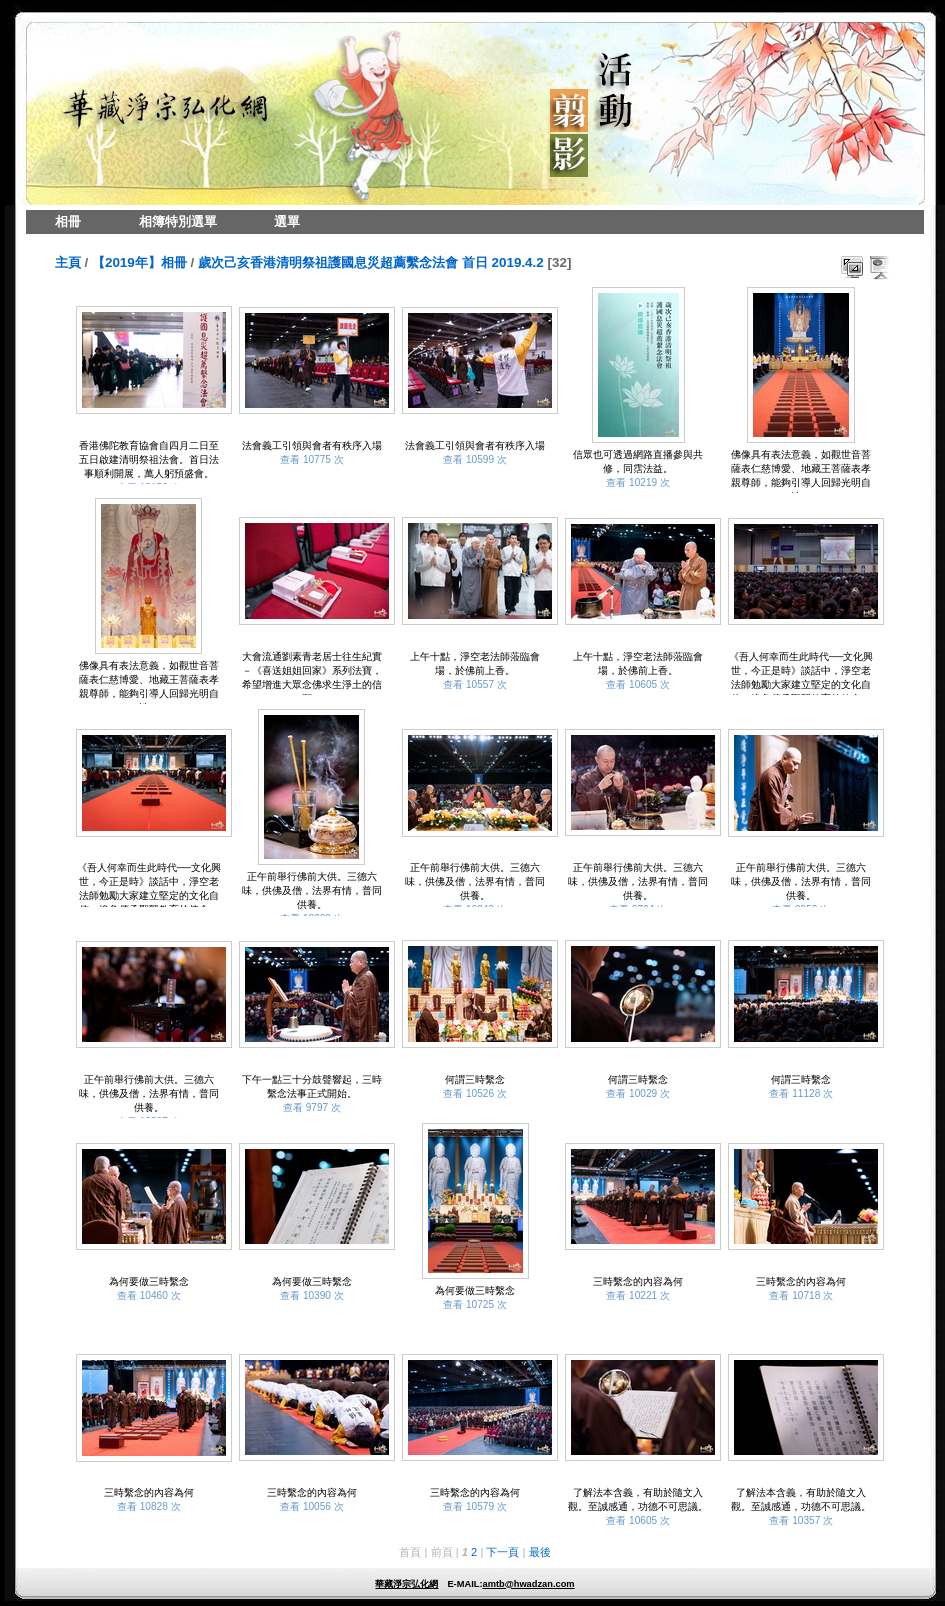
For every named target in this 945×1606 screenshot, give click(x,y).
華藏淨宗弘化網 (406, 1584)
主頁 (68, 262)
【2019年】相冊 (139, 262)
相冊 (68, 221)
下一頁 (502, 1552)
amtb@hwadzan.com (528, 1584)
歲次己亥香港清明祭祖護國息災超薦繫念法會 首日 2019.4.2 (371, 262)
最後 (540, 1552)
